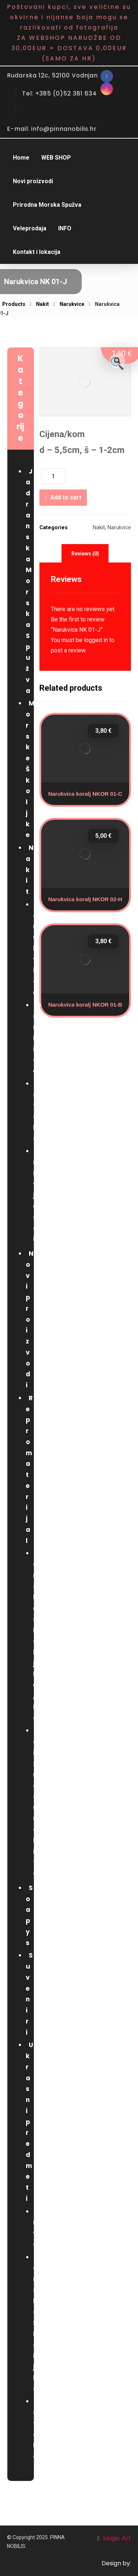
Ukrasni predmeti (29, 2121)
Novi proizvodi (29, 1319)
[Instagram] (106, 89)
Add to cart (65, 497)
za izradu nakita (36, 1802)
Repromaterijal (29, 1469)
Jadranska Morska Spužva (29, 581)
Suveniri (29, 1993)
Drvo (37, 2228)
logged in (96, 640)
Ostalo (37, 1111)
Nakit (99, 527)
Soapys (29, 1915)
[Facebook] (106, 76)
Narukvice (119, 527)
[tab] (85, 553)
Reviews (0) (85, 554)
